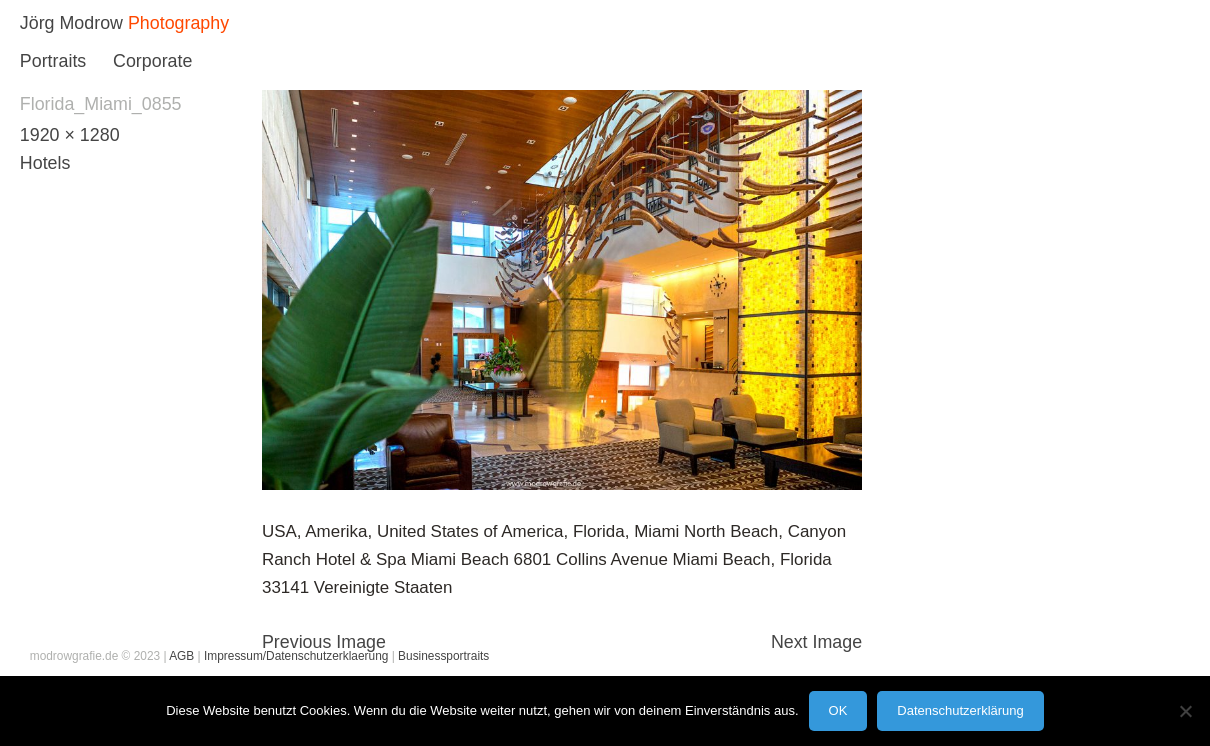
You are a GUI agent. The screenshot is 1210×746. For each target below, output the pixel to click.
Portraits (53, 61)
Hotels (45, 163)
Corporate (152, 61)
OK (838, 710)
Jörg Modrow (71, 23)
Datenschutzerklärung (960, 710)
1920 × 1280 (70, 135)
